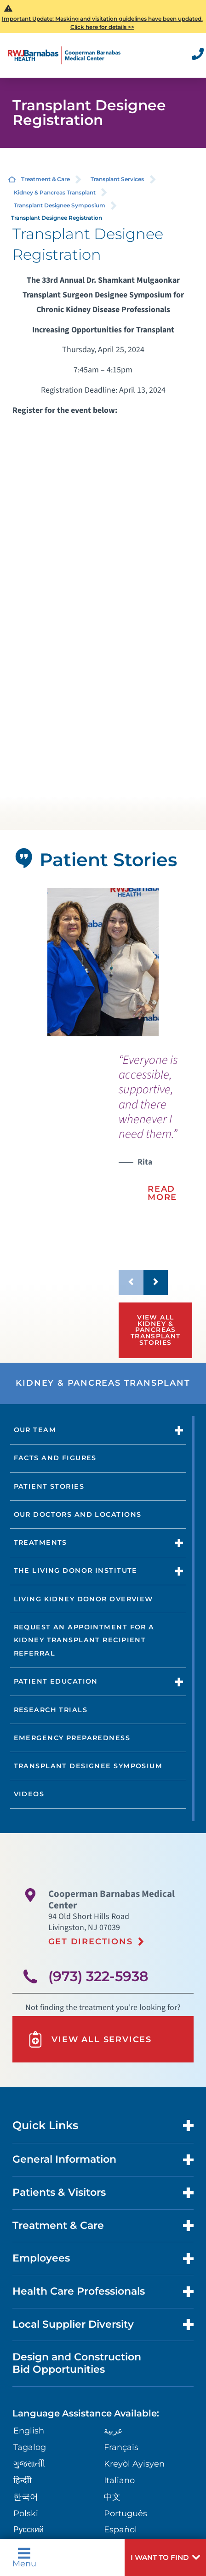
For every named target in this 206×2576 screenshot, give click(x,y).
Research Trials (51, 1710)
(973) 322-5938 (98, 1976)
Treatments (40, 1542)
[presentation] (155, 1134)
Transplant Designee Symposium (59, 205)
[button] (165, 2557)
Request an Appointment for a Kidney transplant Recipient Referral (84, 1640)
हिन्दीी (22, 2480)
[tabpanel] (103, 962)
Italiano (119, 2480)
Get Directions (90, 1941)
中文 (112, 2497)
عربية (113, 2430)
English (28, 2430)
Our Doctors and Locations (78, 1514)
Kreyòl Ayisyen (134, 2463)
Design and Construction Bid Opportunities (76, 2363)
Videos (29, 1794)
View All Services (89, 2039)
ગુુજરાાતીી (29, 2463)
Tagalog (29, 2447)
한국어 (25, 2497)
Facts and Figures (55, 1458)
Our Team (35, 1430)
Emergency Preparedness (72, 1738)
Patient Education (56, 1681)
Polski (25, 2513)
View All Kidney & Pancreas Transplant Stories (156, 1330)
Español (120, 2529)
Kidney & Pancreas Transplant (55, 192)
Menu (24, 2557)
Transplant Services (117, 179)
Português (125, 2513)
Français (121, 2447)
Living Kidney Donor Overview (83, 1599)
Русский (28, 2529)
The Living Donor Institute (75, 1570)
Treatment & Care (45, 179)
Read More (162, 1193)
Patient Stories (49, 1486)
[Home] (64, 55)
